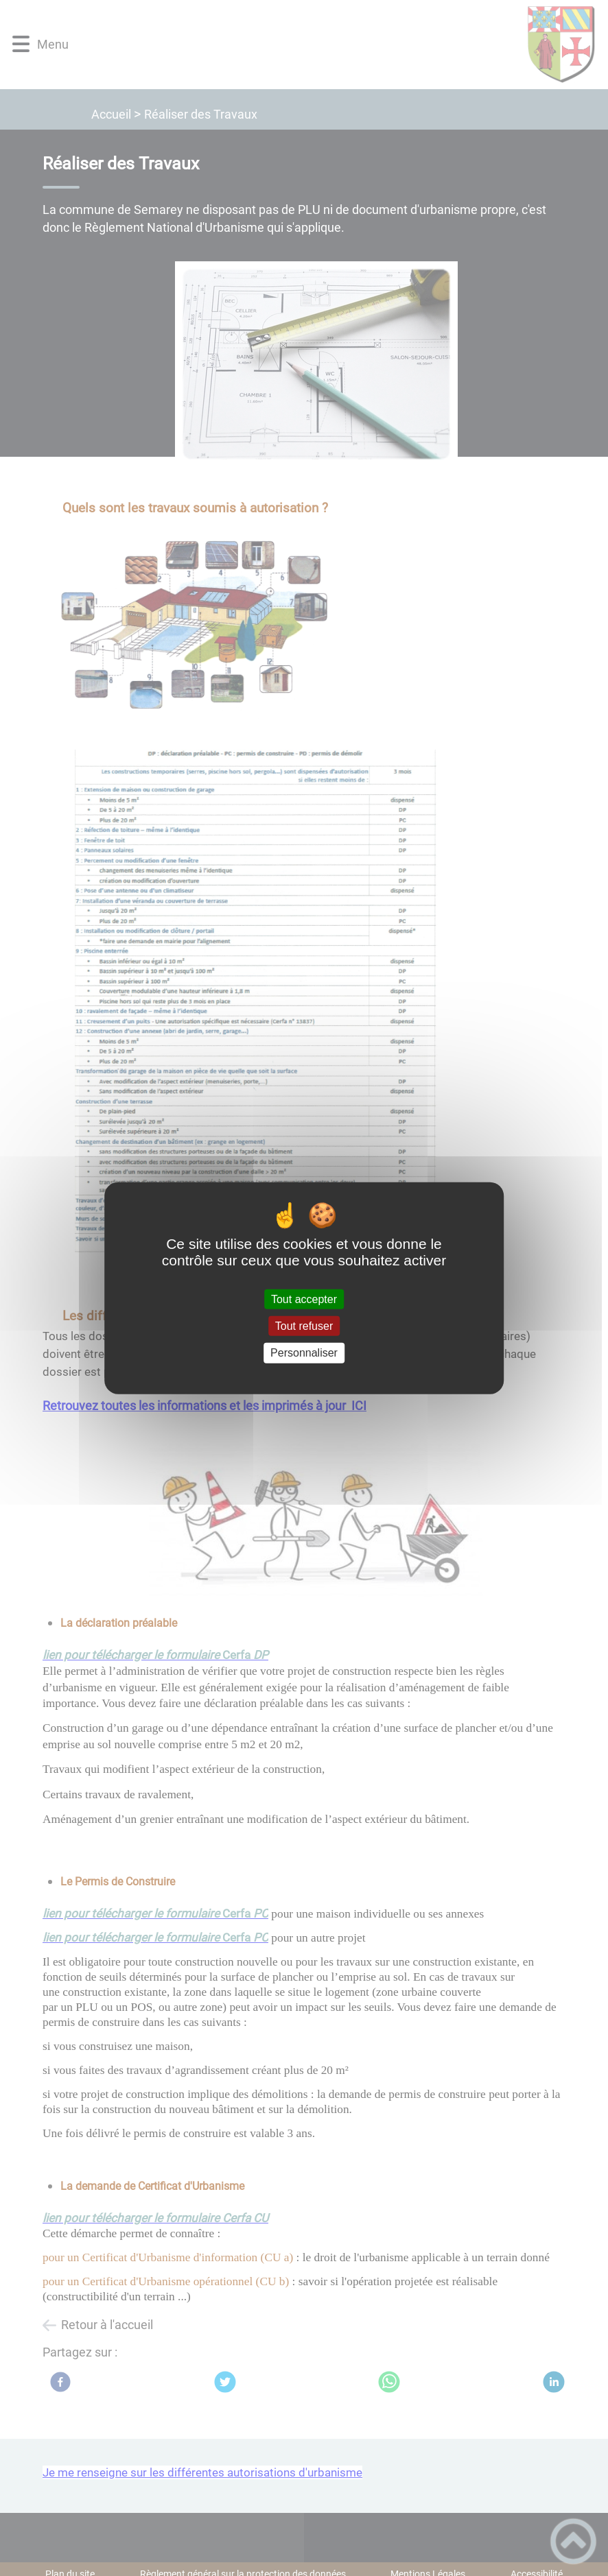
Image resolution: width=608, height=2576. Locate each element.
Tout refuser (304, 1326)
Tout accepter (304, 1299)
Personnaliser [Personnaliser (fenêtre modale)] (304, 1353)
